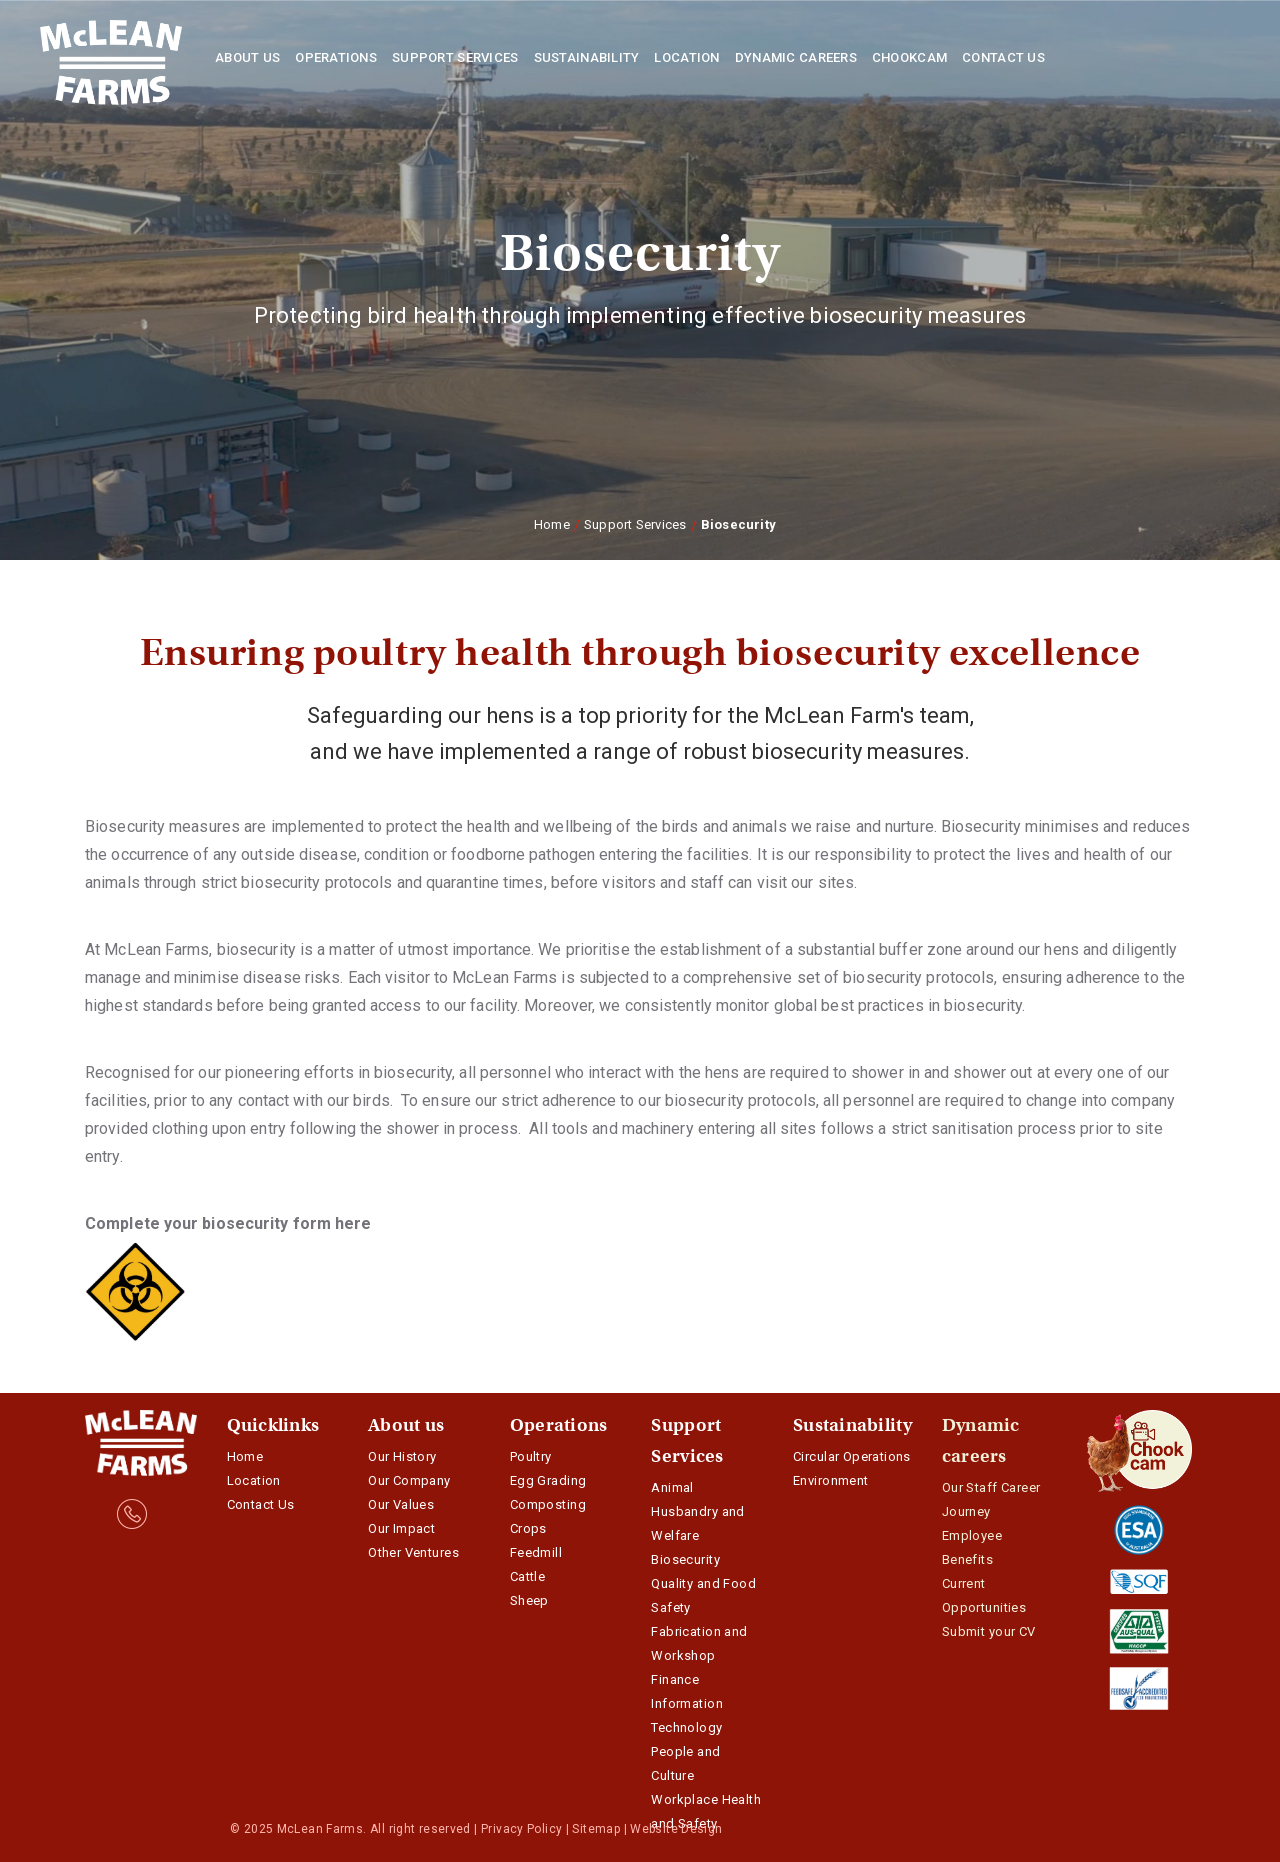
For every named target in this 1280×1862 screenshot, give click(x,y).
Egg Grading (548, 1480)
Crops (528, 1528)
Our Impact (401, 1528)
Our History (402, 1456)
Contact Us (261, 1504)
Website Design (676, 1829)
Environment (831, 1480)
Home (552, 524)
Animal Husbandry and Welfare (697, 1511)
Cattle (527, 1576)
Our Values (401, 1504)
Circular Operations (852, 1456)
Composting (548, 1504)
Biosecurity (685, 1559)
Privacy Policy (521, 1829)
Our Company (409, 1480)
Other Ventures (413, 1552)
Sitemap (596, 1829)
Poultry (531, 1456)
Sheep (529, 1600)
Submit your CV (989, 1631)
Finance (675, 1679)
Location (254, 1480)
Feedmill (536, 1552)
